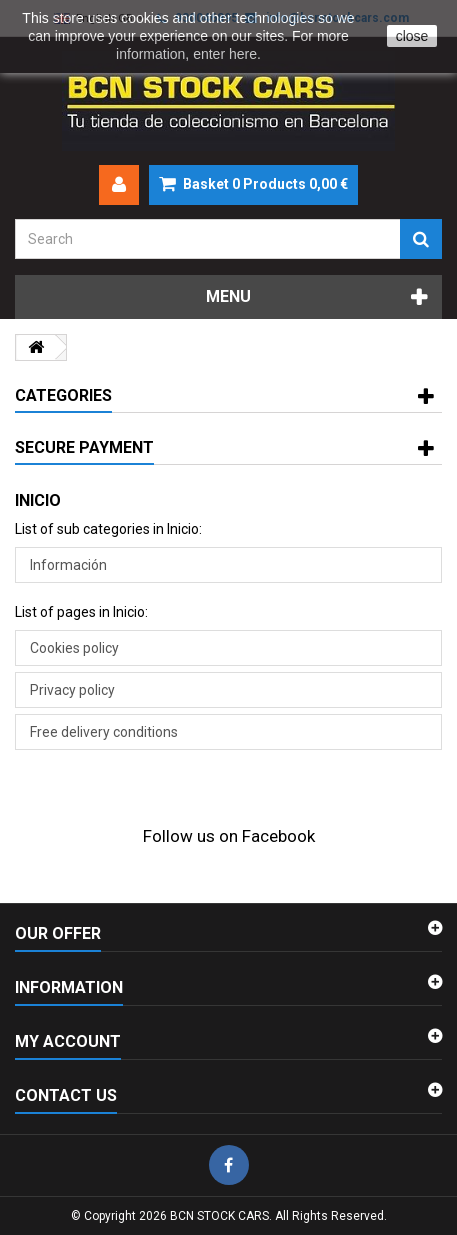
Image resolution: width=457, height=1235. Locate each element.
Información (68, 565)
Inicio (38, 500)
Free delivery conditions (104, 732)
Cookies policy (74, 648)
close (412, 36)
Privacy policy (72, 690)
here (243, 54)
